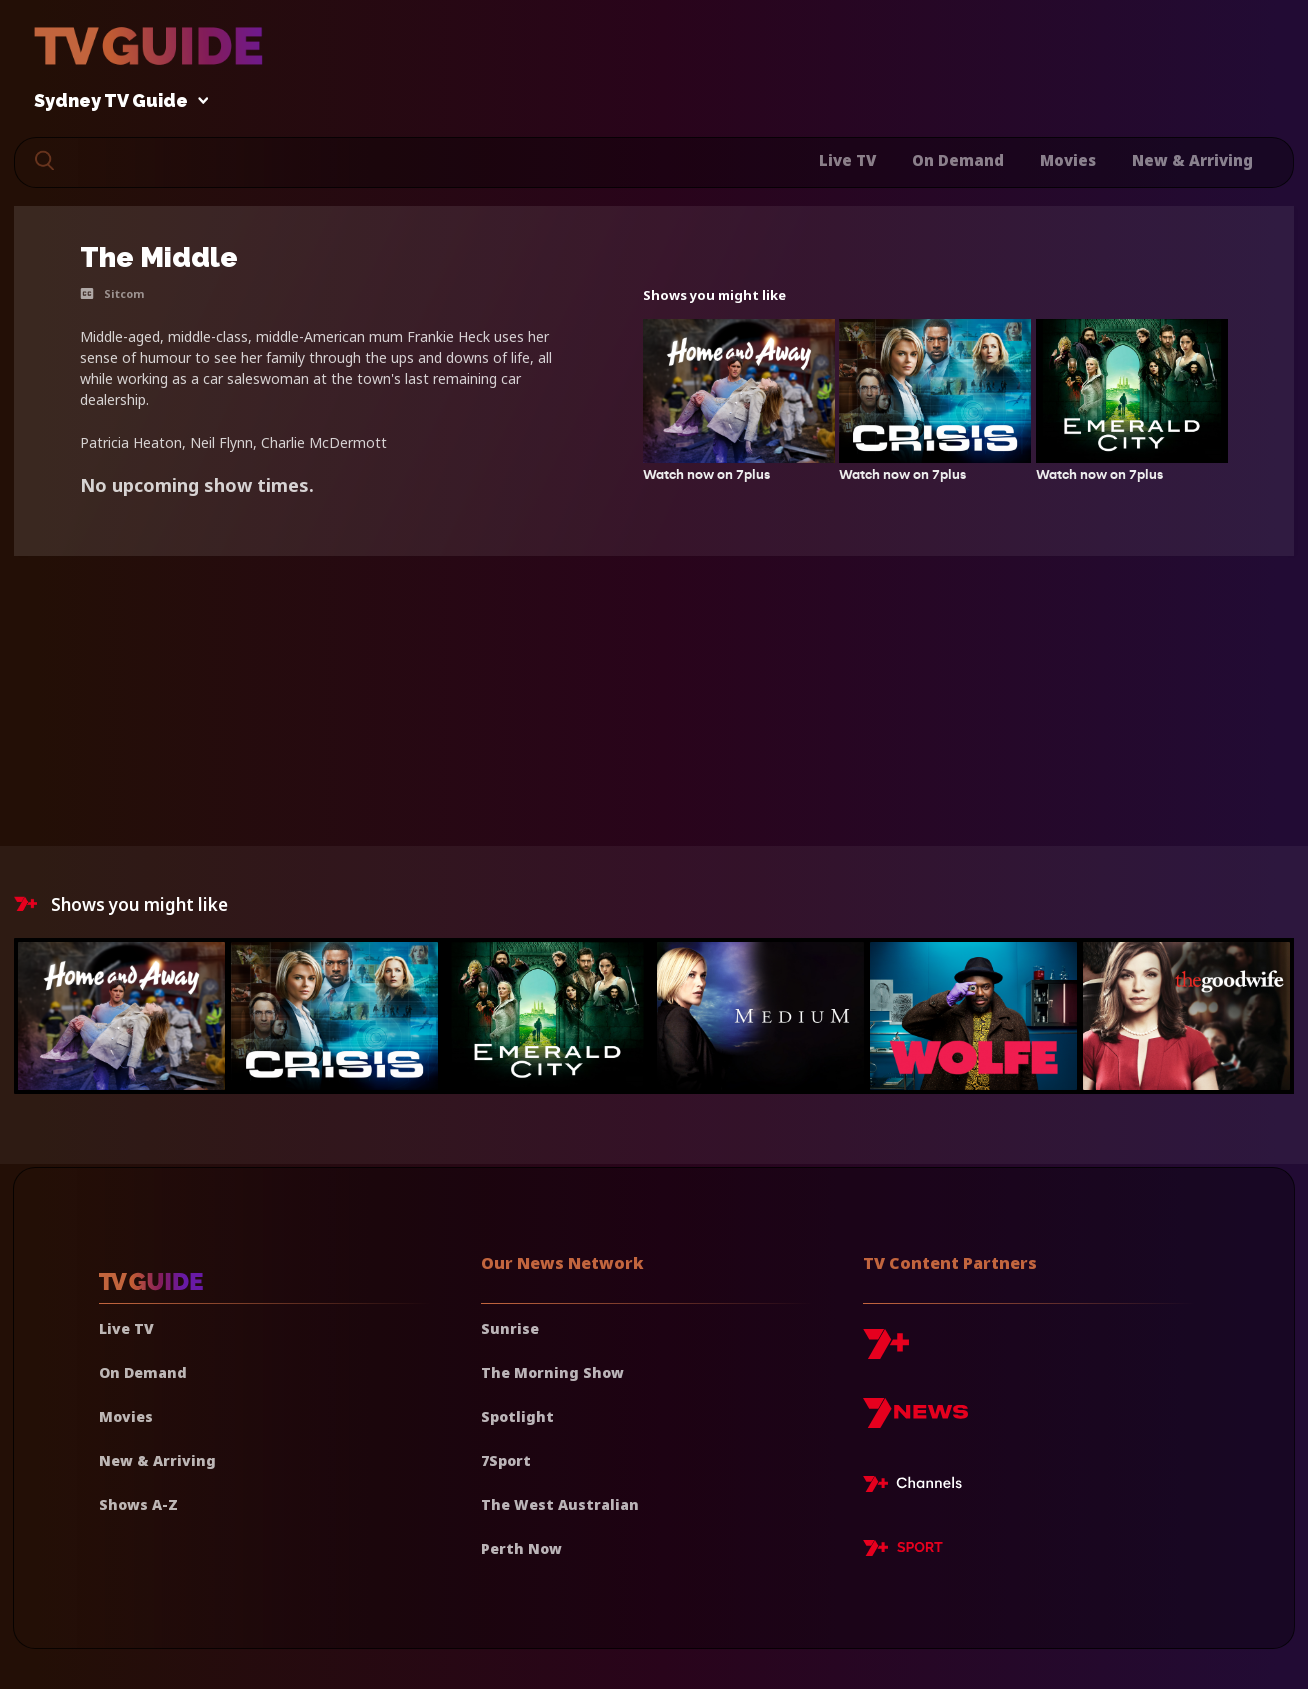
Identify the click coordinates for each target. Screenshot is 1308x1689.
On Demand (958, 160)
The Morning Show (552, 1372)
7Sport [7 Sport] (506, 1460)
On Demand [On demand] (143, 1372)
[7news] (915, 1420)
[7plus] (886, 1351)
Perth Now (521, 1548)
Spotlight (517, 1416)
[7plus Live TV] (918, 1487)
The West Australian (560, 1504)
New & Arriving (1192, 160)
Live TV (847, 160)
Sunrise (510, 1328)
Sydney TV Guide (116, 101)
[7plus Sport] (903, 1551)
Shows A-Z (138, 1504)
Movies (1068, 160)
